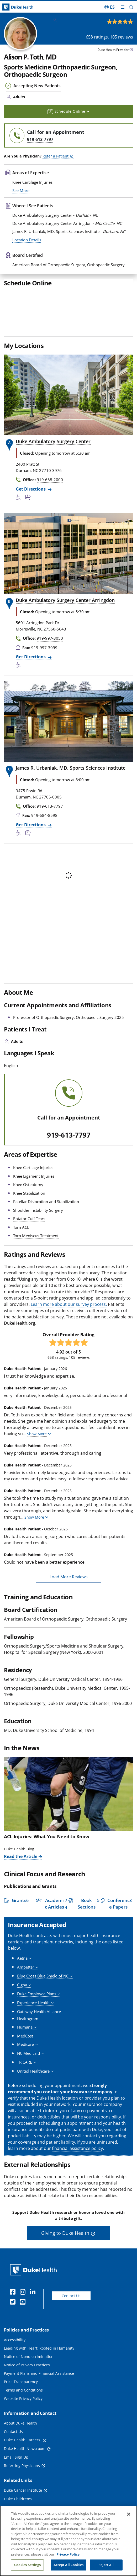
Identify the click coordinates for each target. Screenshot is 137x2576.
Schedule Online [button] (69, 111)
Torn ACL (21, 1259)
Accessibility (14, 2372)
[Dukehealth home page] (17, 7)
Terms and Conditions (23, 2422)
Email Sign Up (16, 2489)
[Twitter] (14, 2335)
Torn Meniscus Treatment (36, 1268)
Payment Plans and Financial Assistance (39, 2405)
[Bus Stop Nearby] (29, 530)
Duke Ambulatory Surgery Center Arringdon (65, 632)
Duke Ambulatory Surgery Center (53, 474)
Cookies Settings (27, 2565)
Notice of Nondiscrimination (29, 2389)
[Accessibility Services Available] (20, 530)
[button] (131, 7)
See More (20, 223)
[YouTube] (24, 2335)
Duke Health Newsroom (24, 2481)
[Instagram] (24, 2325)
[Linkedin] (34, 2325)
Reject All (106, 2565)
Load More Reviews (69, 1609)
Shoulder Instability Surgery (38, 1242)
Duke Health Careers (22, 2472)
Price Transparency (21, 2414)
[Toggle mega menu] (122, 7)
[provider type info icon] (131, 50)
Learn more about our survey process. (69, 1337)
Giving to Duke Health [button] (65, 2265)
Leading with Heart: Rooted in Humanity (39, 2380)
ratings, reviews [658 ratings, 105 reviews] (109, 37)
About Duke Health (20, 2455)
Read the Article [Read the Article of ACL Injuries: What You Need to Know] (20, 1889)
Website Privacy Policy (23, 2430)
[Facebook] (14, 2325)
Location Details (26, 272)
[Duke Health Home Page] (34, 2302)
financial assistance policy (77, 2181)
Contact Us (71, 2328)
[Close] (128, 2515)
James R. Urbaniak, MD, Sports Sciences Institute (70, 800)
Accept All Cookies (68, 2565)
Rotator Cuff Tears (29, 1251)
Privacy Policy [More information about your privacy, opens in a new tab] (68, 2555)
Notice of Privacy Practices (27, 2397)
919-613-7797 (69, 1167)
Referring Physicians (22, 2498)
